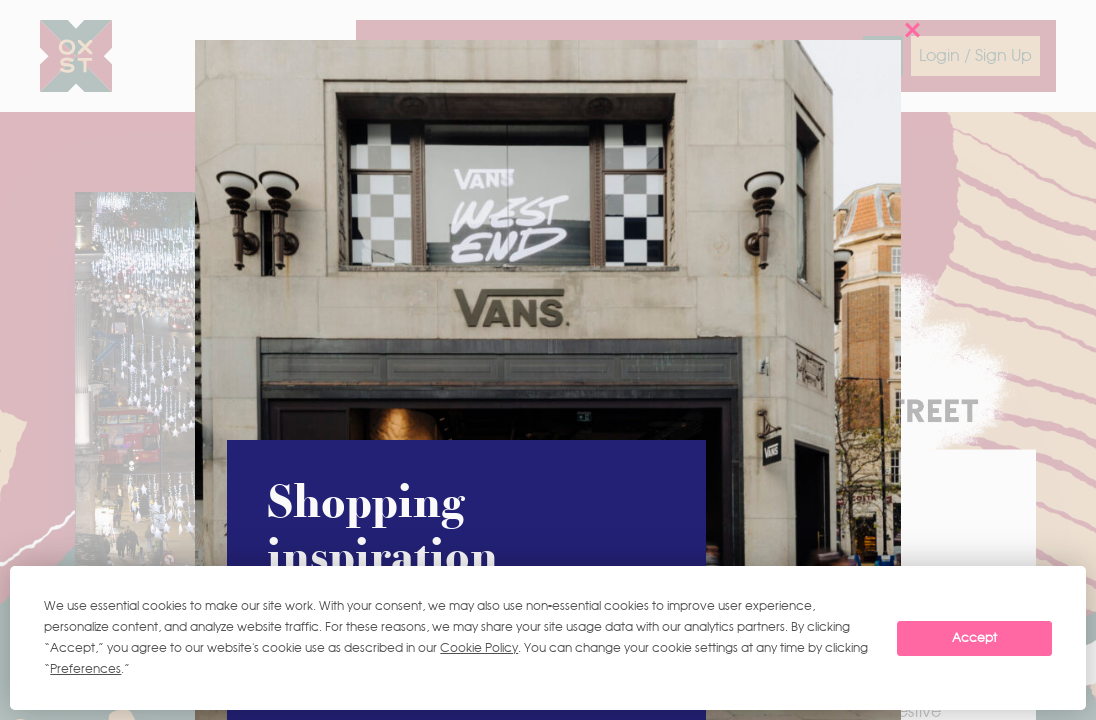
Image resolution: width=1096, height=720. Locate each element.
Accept (974, 638)
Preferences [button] (85, 669)
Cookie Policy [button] (479, 648)
